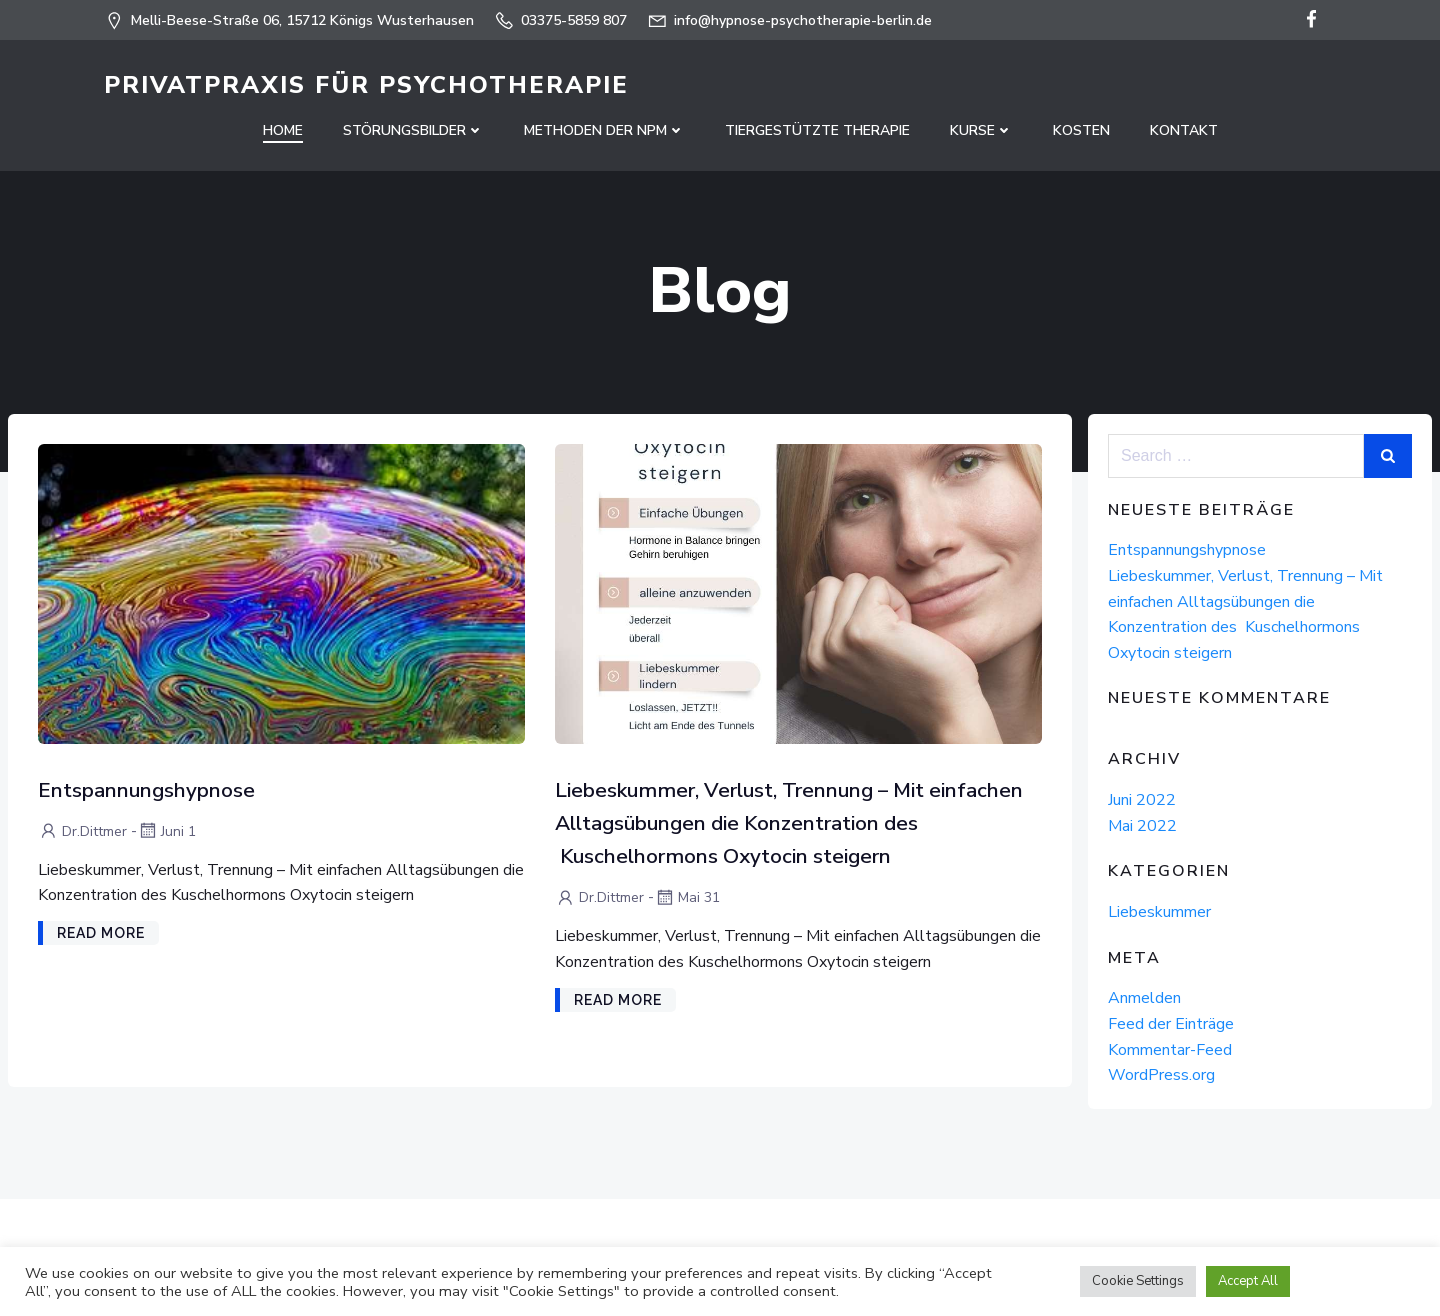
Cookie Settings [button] (1138, 1281)
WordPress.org (1161, 1075)
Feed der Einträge (1171, 1024)
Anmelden (1144, 998)
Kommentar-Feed (1170, 1050)
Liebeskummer (1159, 912)
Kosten (1081, 130)
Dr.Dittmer (82, 831)
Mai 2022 (1142, 826)
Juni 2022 (1142, 800)
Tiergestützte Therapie (817, 130)
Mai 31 (687, 897)
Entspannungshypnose (1187, 550)
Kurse (981, 130)
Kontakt (1184, 130)
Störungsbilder (413, 130)
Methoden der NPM (604, 130)
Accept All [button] (1248, 1281)
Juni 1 (166, 831)
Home (283, 130)
